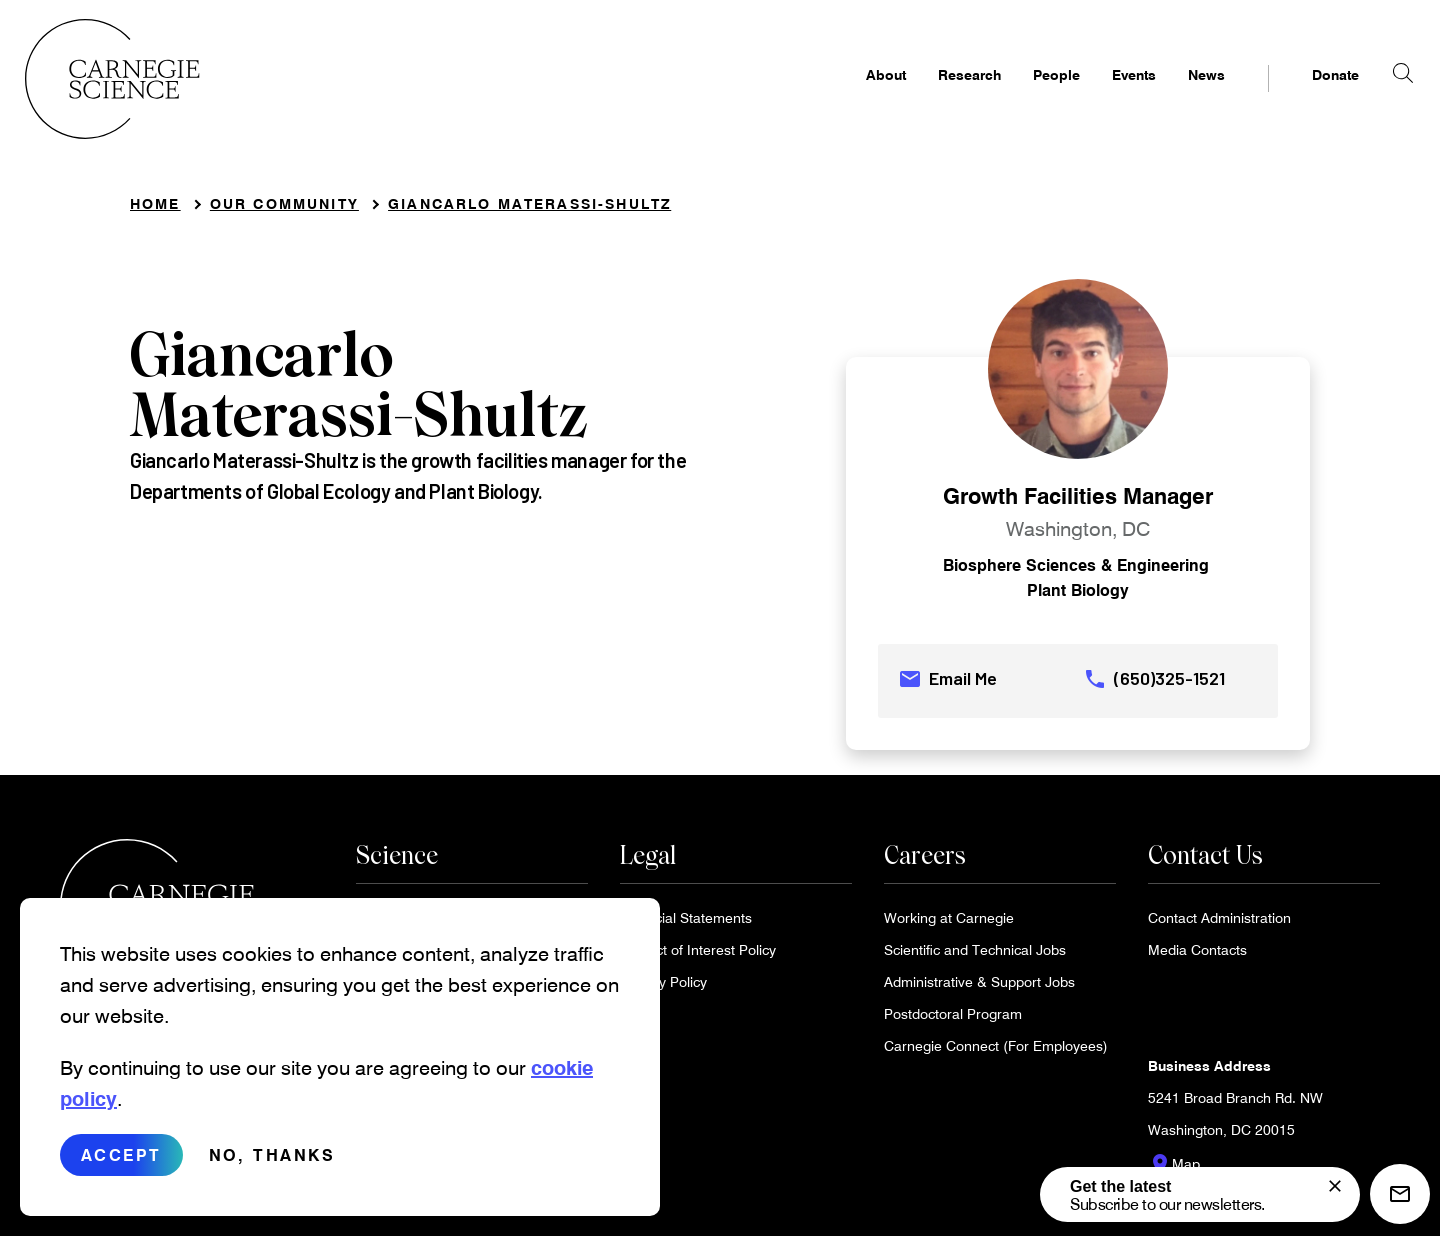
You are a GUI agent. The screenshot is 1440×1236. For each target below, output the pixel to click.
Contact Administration (1219, 924)
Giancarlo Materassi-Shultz (529, 210)
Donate (1300, 96)
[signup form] (1335, 1186)
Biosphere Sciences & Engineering (1076, 571)
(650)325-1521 (1154, 686)
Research (934, 96)
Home (155, 210)
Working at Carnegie (949, 924)
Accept (121, 1154)
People (1021, 96)
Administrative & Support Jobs (979, 988)
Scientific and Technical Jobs (975, 956)
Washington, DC (1078, 535)
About (851, 96)
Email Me (947, 686)
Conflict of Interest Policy (698, 956)
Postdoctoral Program (953, 1020)
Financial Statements (686, 924)
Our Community (284, 210)
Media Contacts (1197, 956)
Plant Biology (1078, 596)
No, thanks (272, 1154)
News (1171, 96)
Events (1099, 96)
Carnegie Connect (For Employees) (996, 1052)
